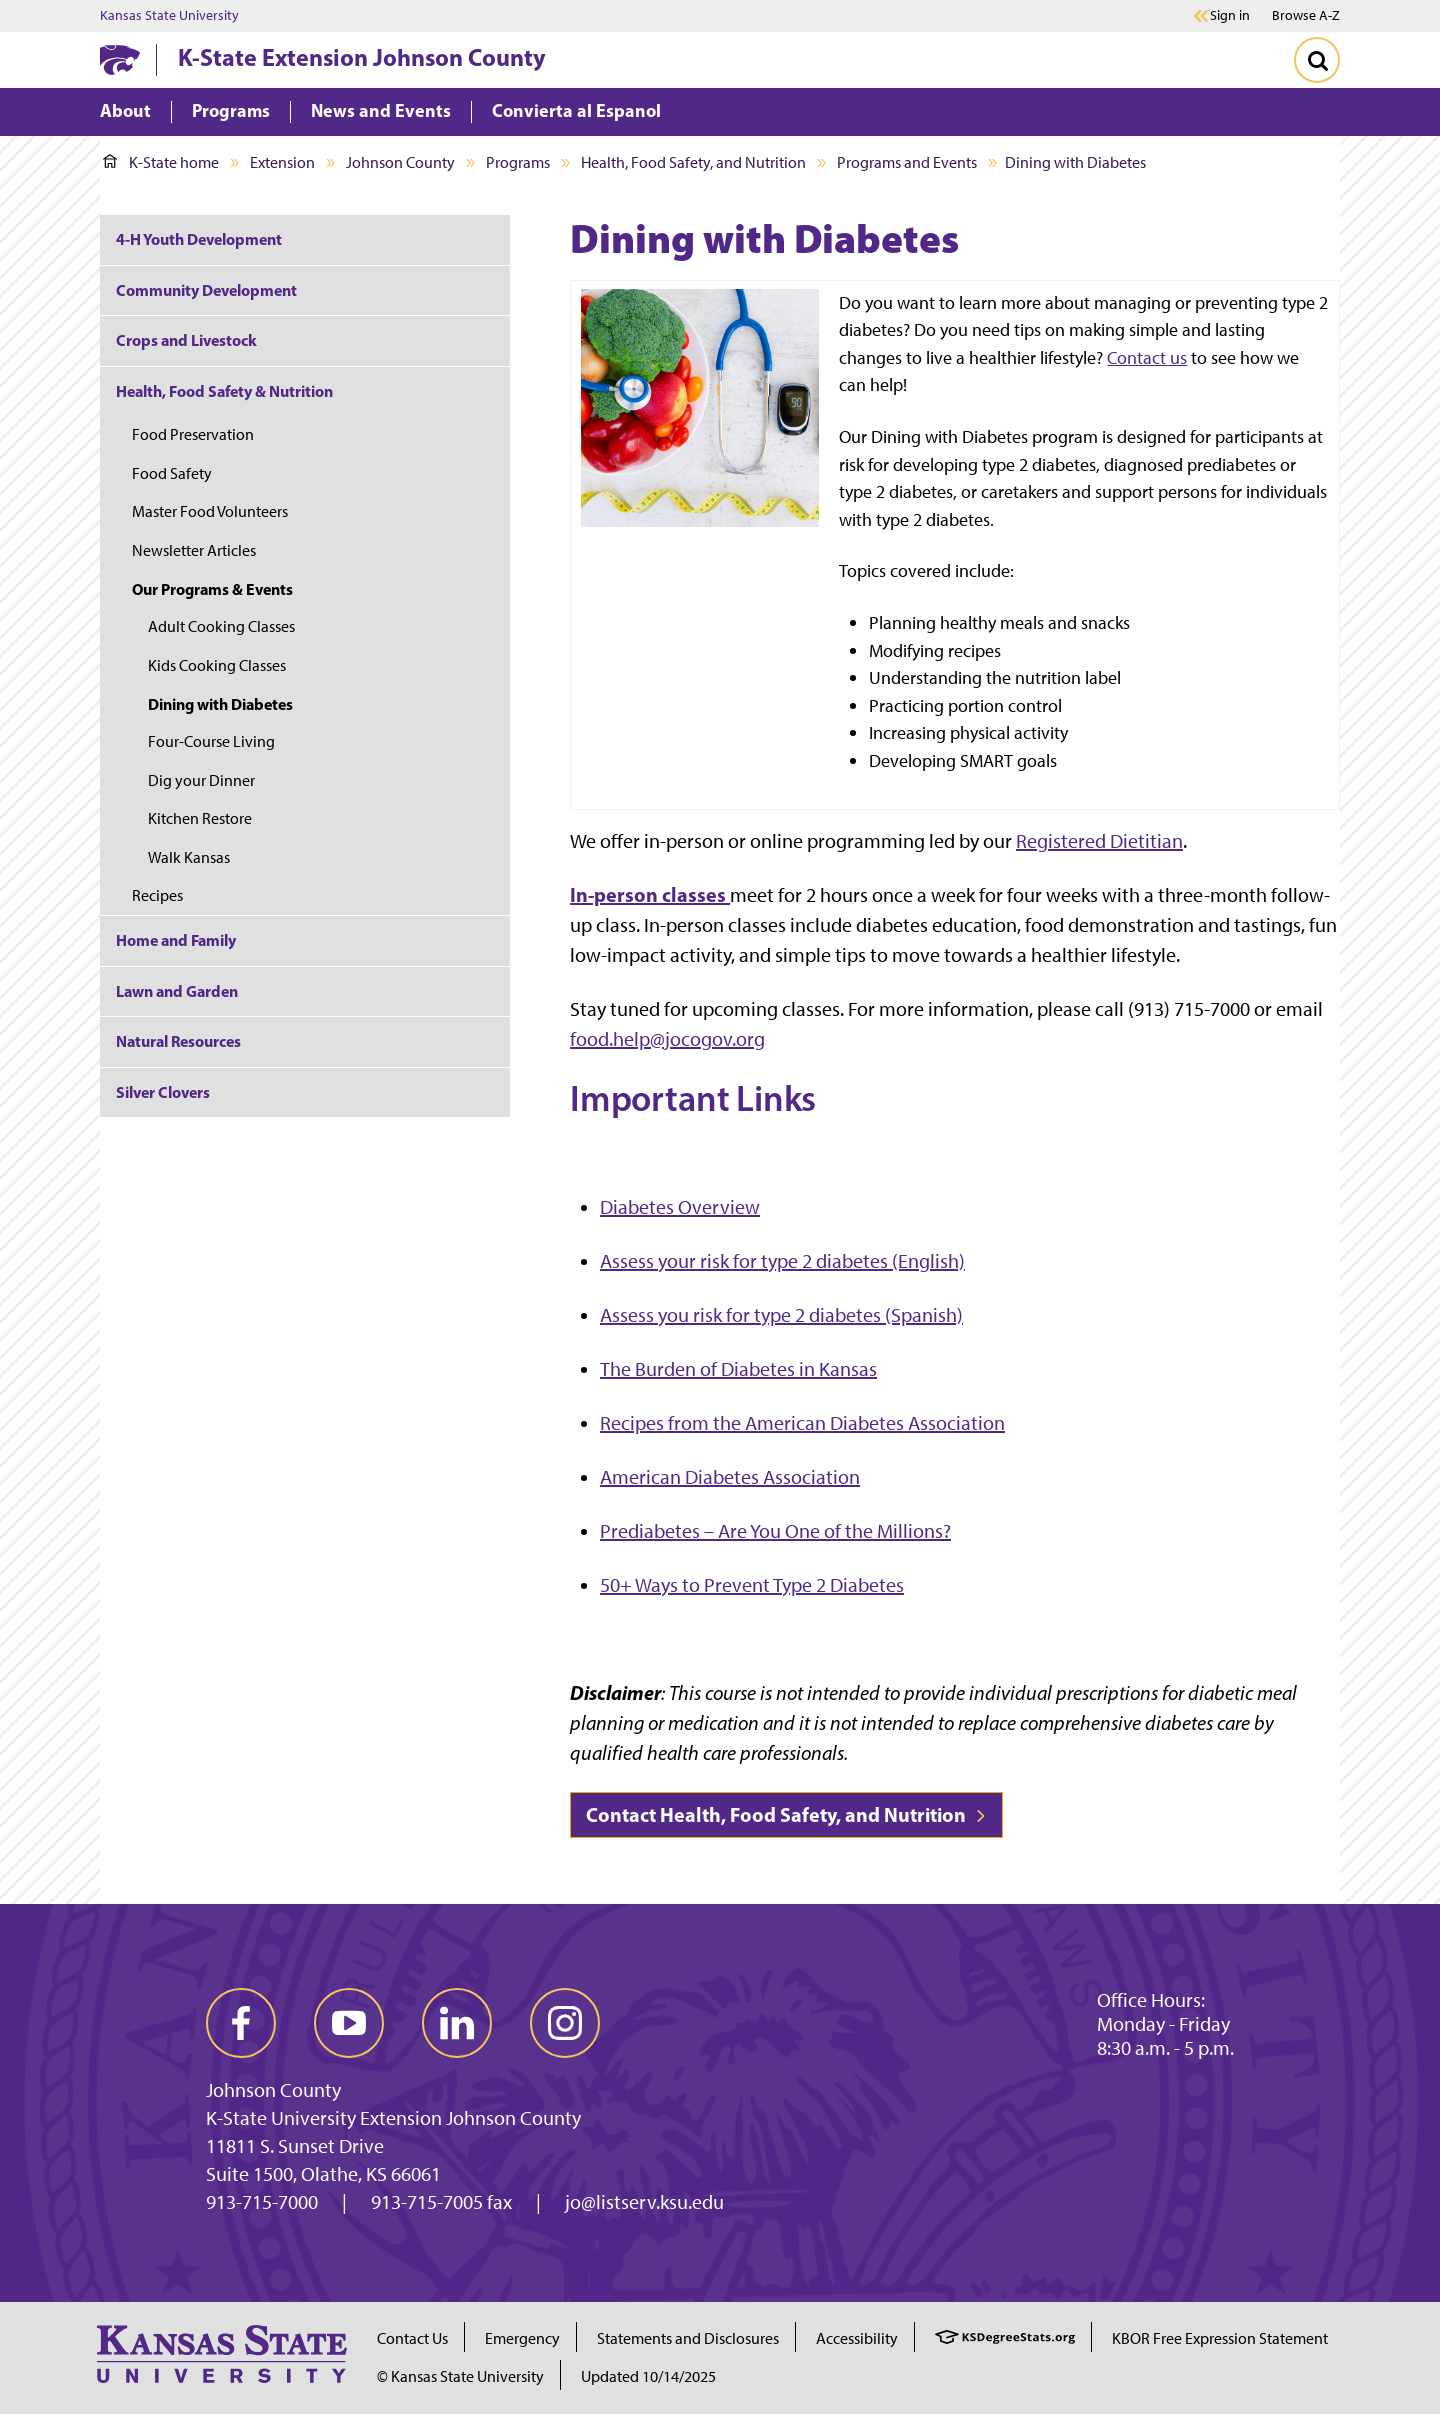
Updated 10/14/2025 (648, 2376)
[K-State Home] (120, 59)
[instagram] (565, 2023)
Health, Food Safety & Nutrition (224, 391)
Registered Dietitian (1099, 841)
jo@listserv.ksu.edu (644, 2202)
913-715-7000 (262, 2202)
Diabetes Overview (680, 1207)
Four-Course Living (211, 741)
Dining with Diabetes (220, 704)
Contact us (1147, 357)
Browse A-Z (1306, 15)
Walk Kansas (189, 857)
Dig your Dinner (201, 780)
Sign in (1230, 16)
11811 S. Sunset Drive (295, 2146)
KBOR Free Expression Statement (1220, 2338)
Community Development (206, 290)
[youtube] (349, 2023)
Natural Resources (178, 1041)
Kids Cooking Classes (217, 665)
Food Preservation (193, 434)
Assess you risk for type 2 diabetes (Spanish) (781, 1315)
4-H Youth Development (199, 239)
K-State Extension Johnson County (362, 57)
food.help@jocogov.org (667, 1039)
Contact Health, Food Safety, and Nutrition (786, 1814)
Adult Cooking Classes (221, 626)
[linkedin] (457, 2023)
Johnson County (400, 162)
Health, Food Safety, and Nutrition (693, 162)
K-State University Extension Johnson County (393, 2118)
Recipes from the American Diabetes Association (802, 1423)
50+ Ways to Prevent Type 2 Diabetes (752, 1585)
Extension (282, 162)
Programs (518, 162)
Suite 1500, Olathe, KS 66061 (323, 2174)
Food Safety (172, 473)
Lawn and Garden (177, 991)
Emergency (522, 2338)
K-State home (161, 162)
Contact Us (412, 2338)
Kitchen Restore (200, 818)
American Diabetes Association (730, 1477)
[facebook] (241, 2023)
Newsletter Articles (194, 550)
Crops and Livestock (186, 340)
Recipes (157, 895)
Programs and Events (907, 162)
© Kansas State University (460, 2376)
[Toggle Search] (1317, 60)
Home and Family (176, 940)
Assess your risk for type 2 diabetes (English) (782, 1261)
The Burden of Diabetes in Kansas (738, 1369)
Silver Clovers (163, 1092)
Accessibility (857, 2338)
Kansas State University (169, 16)
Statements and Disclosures (688, 2338)
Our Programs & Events (212, 589)
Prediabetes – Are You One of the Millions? (775, 1531)
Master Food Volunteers (210, 511)
